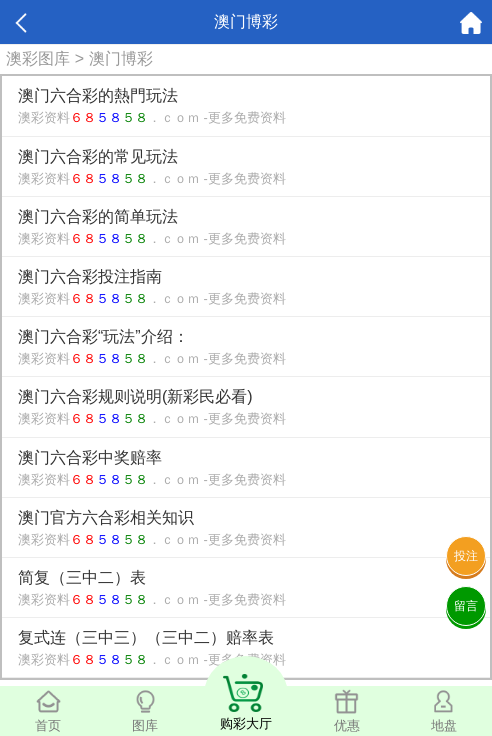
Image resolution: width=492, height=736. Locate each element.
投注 (466, 556)
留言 (466, 606)
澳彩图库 (38, 58)
